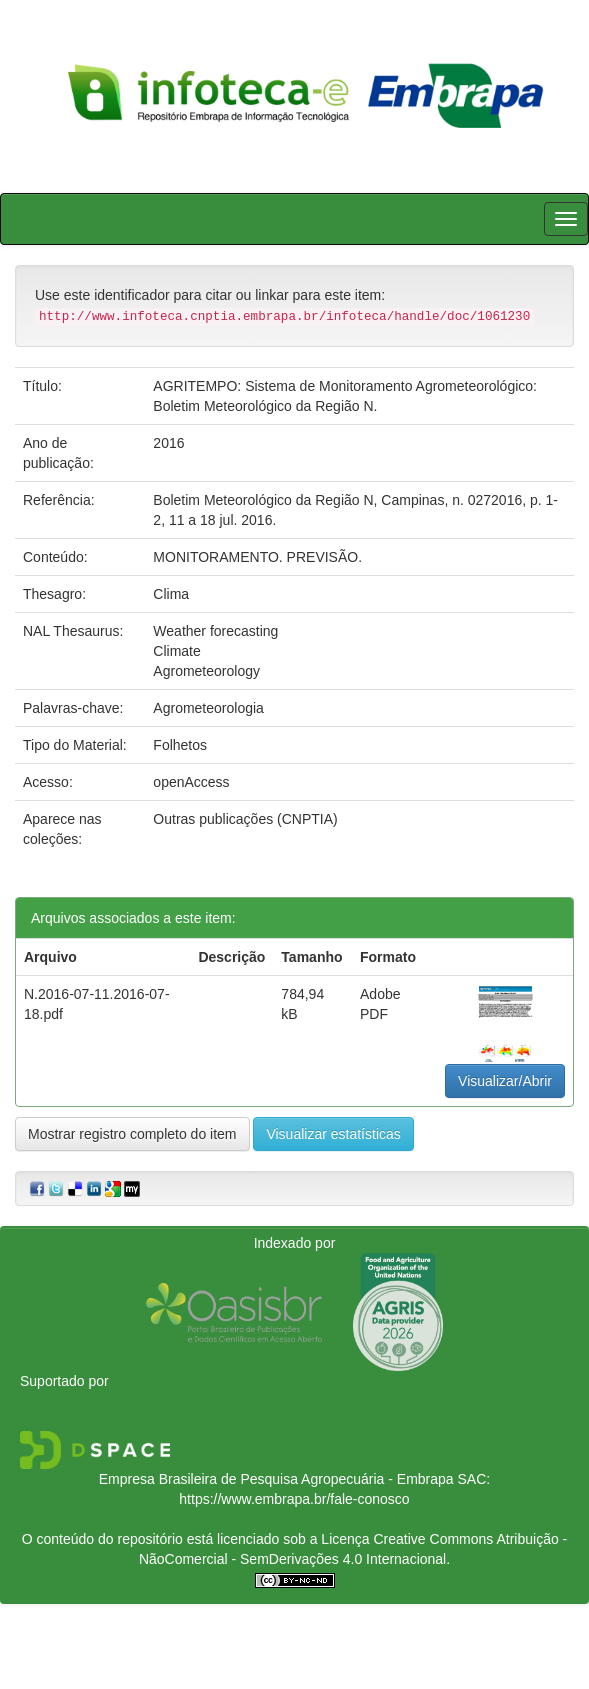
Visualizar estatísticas (333, 1134)
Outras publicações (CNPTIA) (245, 819)
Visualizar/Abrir (505, 1081)
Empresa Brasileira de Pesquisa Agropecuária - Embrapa (276, 1479)
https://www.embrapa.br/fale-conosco (294, 1499)
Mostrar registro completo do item (132, 1134)
